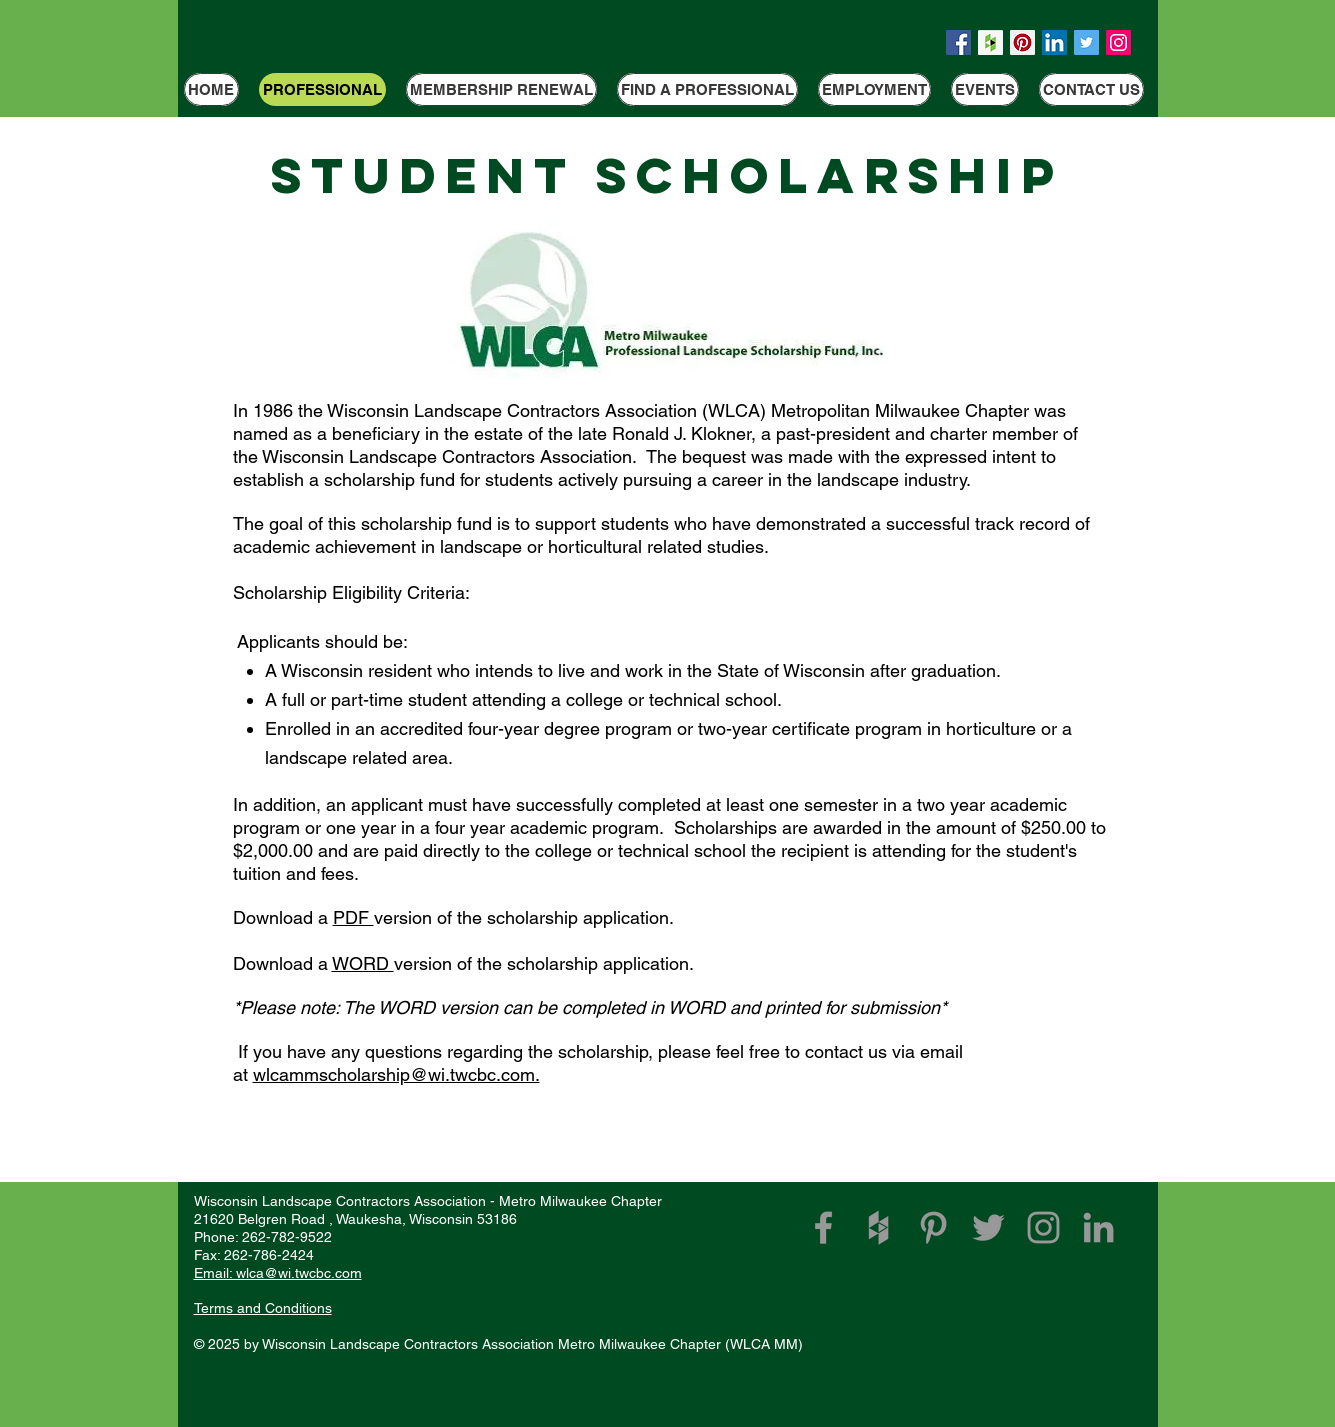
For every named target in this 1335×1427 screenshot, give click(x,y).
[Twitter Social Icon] (1086, 42)
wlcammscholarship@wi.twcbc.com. (396, 1074)
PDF (353, 917)
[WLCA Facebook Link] (823, 1227)
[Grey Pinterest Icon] (933, 1227)
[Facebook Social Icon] (958, 42)
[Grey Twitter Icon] (988, 1227)
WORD (363, 963)
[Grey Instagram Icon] (1043, 1227)
